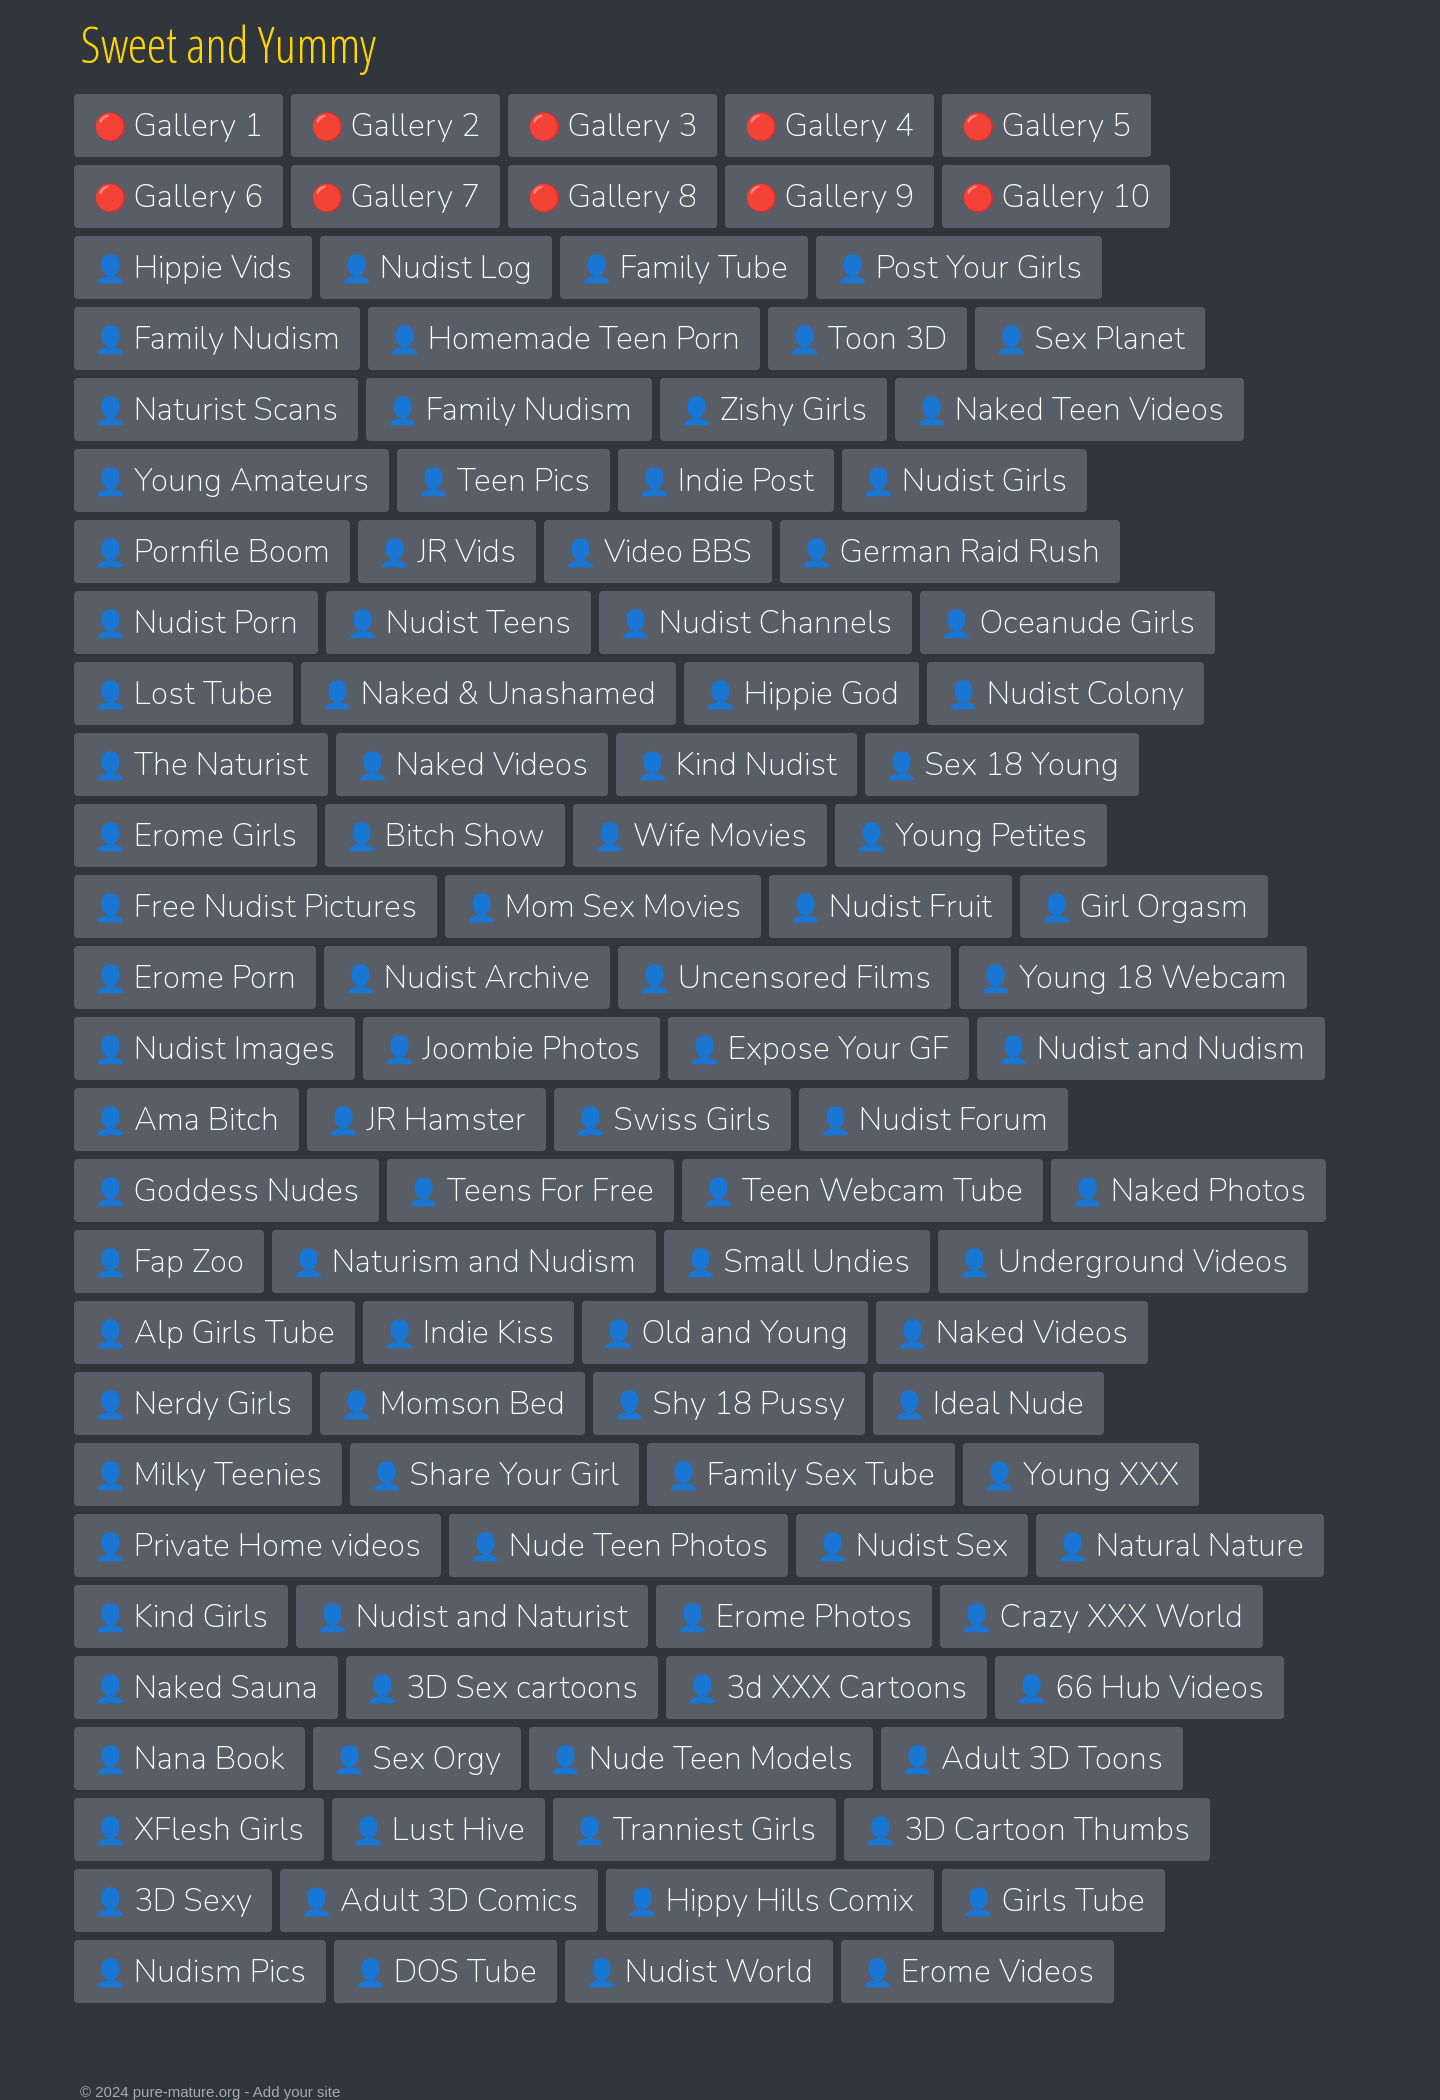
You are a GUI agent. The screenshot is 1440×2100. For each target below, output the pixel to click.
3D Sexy (173, 1900)
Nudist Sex (912, 1545)
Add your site (297, 2091)
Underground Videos (1123, 1261)
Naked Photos (1188, 1190)
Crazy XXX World (1101, 1616)
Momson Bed (452, 1403)
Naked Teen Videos (1069, 409)
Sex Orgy (417, 1758)
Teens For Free (530, 1190)
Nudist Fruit (890, 906)
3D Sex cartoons (502, 1687)
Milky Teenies (208, 1474)
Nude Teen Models (701, 1758)
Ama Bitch (186, 1119)
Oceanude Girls (1067, 622)
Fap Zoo (169, 1261)
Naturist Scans (216, 409)
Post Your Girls (959, 267)
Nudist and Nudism (1151, 1048)
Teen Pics (503, 480)
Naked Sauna (206, 1687)
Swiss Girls (672, 1119)
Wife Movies (700, 835)
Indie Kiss (468, 1332)
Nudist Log (436, 267)
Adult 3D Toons (1032, 1758)
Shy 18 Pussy (729, 1403)
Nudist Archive (467, 977)
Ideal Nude (988, 1403)
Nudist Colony (1065, 693)
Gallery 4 (829, 125)
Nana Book (189, 1758)
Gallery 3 (612, 125)
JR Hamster (426, 1119)
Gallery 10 (1056, 196)
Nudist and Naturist (472, 1616)
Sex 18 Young (1002, 764)
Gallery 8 (612, 196)
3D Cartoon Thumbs (1027, 1829)
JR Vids (447, 551)
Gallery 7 (395, 196)
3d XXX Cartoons (826, 1687)
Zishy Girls (773, 409)
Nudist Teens (458, 622)
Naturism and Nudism (464, 1261)
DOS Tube (445, 1971)
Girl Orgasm (1144, 906)
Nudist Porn (196, 622)
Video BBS (658, 551)
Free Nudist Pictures (255, 906)
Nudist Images (214, 1048)
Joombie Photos (511, 1048)
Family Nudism (217, 338)
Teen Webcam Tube (862, 1190)
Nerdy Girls (193, 1403)
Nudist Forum (933, 1119)
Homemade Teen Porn (564, 338)
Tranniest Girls (694, 1829)
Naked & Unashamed (488, 693)
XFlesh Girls (199, 1829)
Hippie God (801, 693)
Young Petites (971, 835)
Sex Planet (1090, 338)
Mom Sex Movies (603, 906)
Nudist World (699, 1971)
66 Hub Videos (1139, 1687)
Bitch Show (445, 835)
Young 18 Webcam (1133, 977)
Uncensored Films (784, 977)
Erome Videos (977, 1971)
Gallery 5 (1046, 125)
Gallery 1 (178, 125)
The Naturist (201, 764)
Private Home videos (257, 1545)
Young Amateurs (231, 480)
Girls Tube (1053, 1900)
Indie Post (726, 480)
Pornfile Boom (212, 551)
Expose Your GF (818, 1048)
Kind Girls (181, 1616)
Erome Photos (794, 1616)
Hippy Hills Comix (770, 1900)
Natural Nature (1180, 1545)
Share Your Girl (494, 1474)
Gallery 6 (178, 196)
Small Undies (797, 1261)
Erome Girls (195, 835)
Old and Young (725, 1332)
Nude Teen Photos (618, 1545)
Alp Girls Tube (214, 1332)
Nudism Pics (200, 1971)
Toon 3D (867, 338)
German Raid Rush (950, 551)
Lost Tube (183, 693)
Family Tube (684, 267)
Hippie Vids (193, 267)
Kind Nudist (736, 764)
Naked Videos (472, 764)
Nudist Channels (755, 622)
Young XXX (1081, 1474)
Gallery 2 (395, 125)
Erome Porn (195, 977)
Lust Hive (438, 1829)
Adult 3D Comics (439, 1900)
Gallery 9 (829, 196)
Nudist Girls (964, 480)
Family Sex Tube (801, 1474)
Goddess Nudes (226, 1190)
